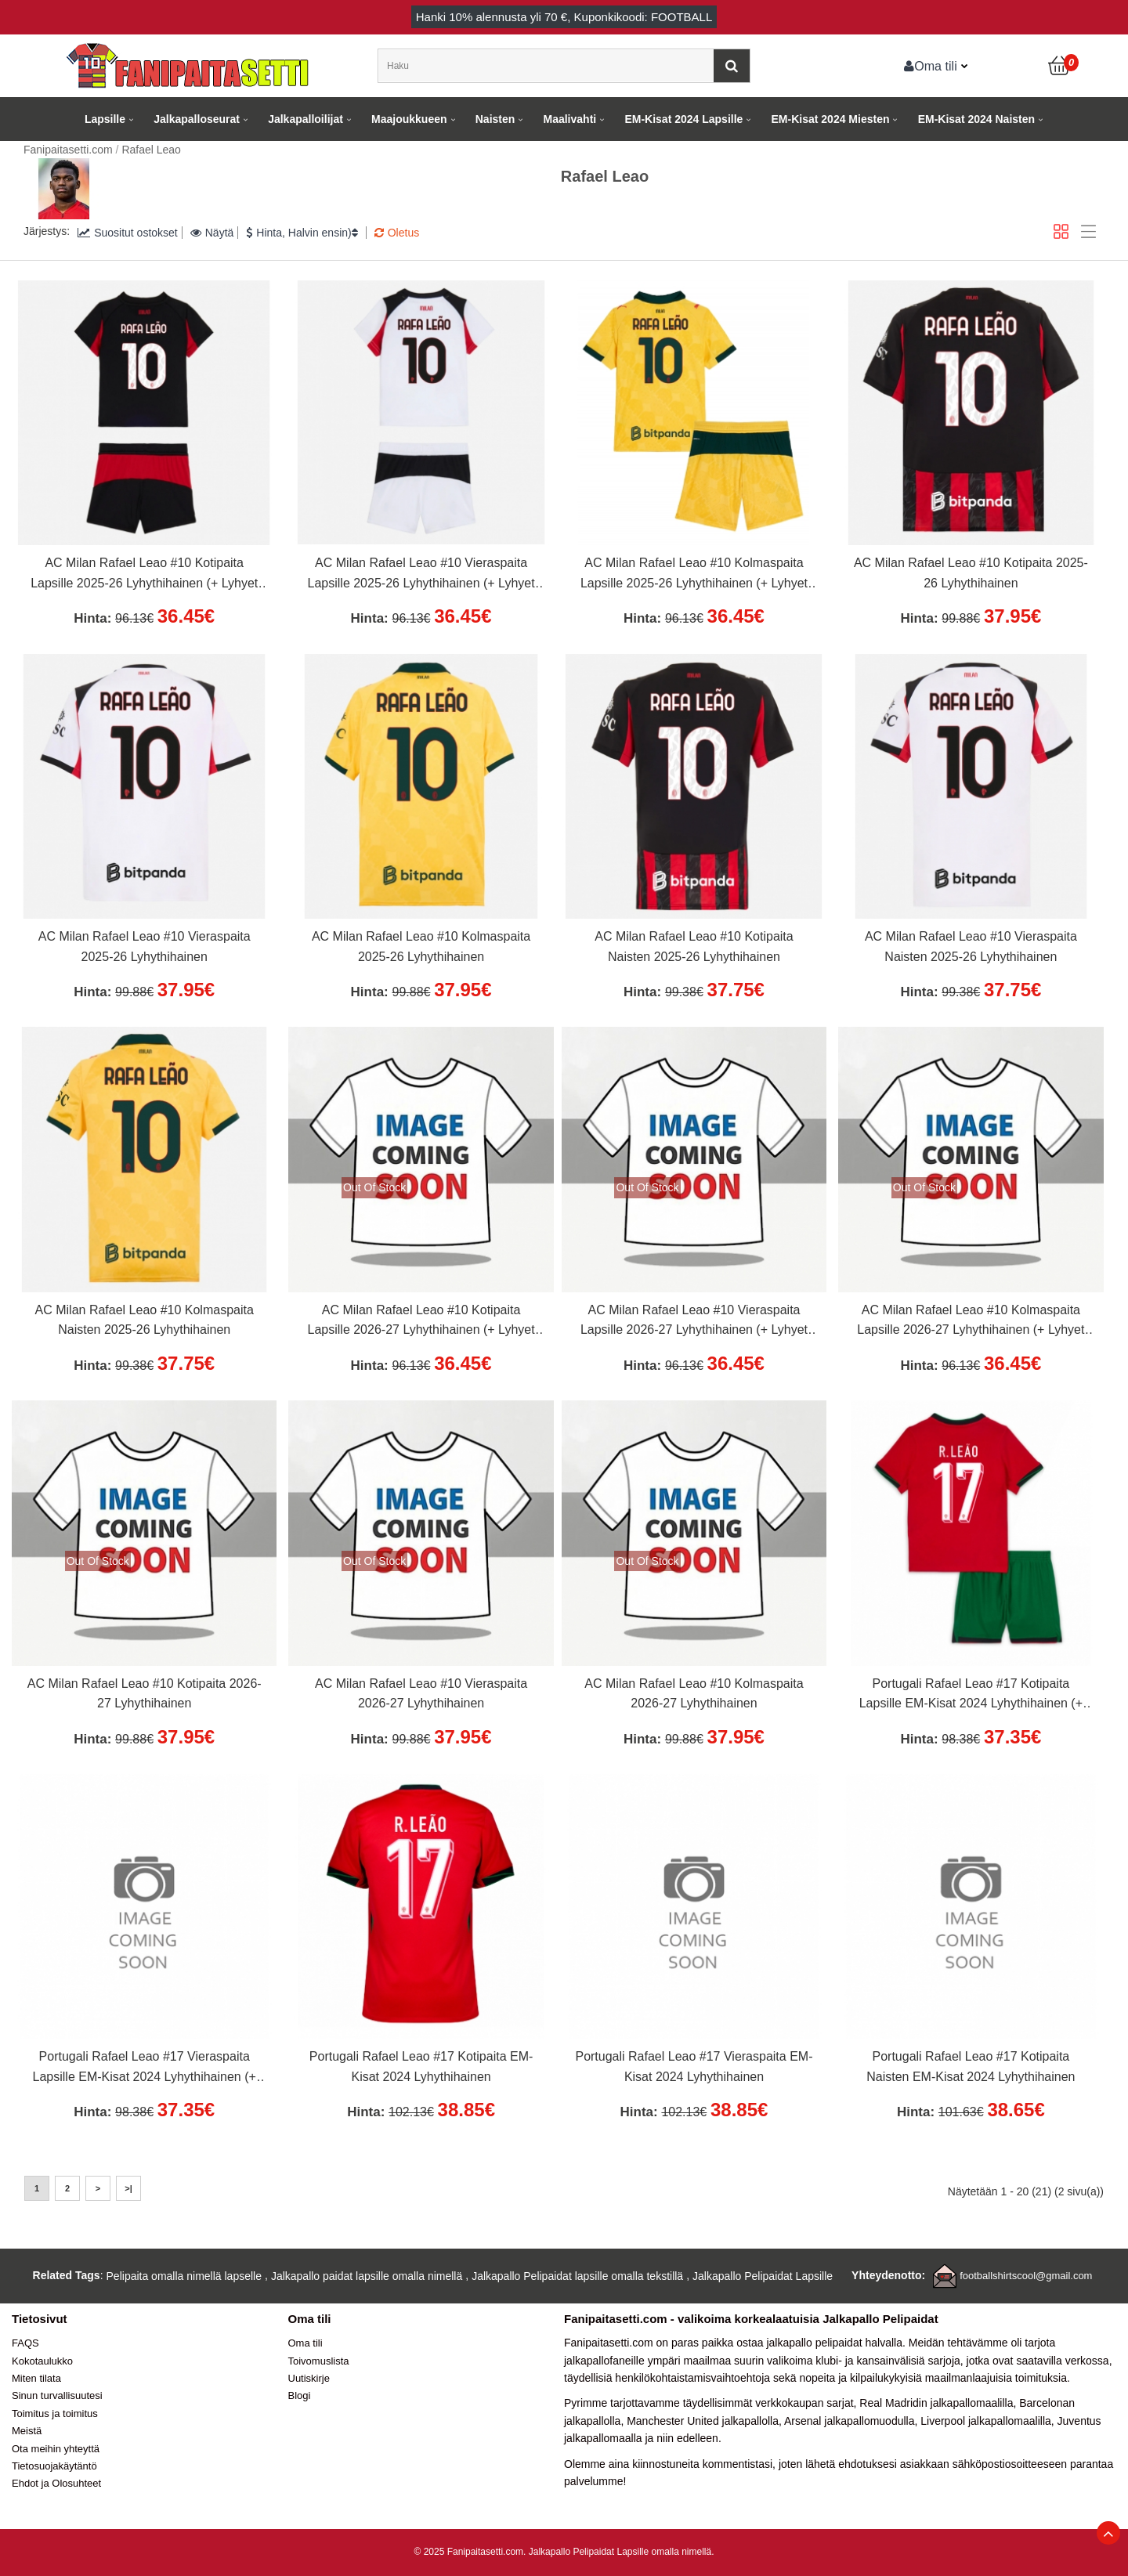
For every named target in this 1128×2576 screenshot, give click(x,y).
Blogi (299, 2395)
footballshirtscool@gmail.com (1026, 2276)
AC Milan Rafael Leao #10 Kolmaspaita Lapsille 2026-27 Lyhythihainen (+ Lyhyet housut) (970, 1322)
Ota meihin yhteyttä (55, 2449)
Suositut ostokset (128, 232)
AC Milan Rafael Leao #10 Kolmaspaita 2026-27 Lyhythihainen (693, 1694)
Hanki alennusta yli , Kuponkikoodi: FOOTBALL (564, 16)
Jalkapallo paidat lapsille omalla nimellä (366, 2276)
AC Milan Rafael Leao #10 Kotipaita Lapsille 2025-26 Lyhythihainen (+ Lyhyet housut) (144, 575)
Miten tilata (36, 2378)
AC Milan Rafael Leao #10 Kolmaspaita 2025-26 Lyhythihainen (421, 946)
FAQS (25, 2343)
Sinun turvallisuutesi (57, 2395)
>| (128, 2188)
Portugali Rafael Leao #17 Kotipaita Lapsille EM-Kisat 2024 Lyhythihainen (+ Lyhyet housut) (971, 1695)
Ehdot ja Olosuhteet (56, 2483)
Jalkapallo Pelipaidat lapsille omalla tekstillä (577, 2276)
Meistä (27, 2431)
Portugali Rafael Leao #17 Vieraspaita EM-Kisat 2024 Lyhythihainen (693, 2066)
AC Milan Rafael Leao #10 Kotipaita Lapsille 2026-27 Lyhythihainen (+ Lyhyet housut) (421, 1322)
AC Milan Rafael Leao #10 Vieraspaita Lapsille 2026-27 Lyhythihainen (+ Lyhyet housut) (694, 1322)
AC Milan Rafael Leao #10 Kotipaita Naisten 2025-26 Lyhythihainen (694, 946)
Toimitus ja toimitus (55, 2413)
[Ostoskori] (1060, 66)
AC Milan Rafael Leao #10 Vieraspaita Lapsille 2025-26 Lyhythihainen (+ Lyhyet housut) (421, 575)
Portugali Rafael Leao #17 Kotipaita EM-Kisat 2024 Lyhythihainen (421, 2066)
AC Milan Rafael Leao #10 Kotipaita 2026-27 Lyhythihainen (144, 1694)
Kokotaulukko (42, 2361)
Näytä (212, 232)
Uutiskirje (309, 2378)
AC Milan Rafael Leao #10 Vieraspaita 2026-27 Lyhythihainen (421, 1694)
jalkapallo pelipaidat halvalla (834, 2342)
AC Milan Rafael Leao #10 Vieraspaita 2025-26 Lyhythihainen (144, 946)
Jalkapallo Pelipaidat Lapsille (762, 2276)
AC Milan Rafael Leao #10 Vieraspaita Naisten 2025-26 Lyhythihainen (971, 946)
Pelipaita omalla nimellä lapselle (184, 2276)
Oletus (396, 232)
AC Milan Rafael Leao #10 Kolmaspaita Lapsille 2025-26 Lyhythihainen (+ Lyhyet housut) (694, 575)
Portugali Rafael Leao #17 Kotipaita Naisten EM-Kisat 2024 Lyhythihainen (970, 2066)
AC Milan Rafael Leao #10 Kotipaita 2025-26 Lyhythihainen (971, 573)
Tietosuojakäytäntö (54, 2466)
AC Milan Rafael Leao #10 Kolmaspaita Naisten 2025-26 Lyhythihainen (144, 1320)
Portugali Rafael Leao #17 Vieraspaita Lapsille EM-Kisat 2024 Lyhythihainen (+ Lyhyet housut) (144, 2068)
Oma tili (930, 66)
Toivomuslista (318, 2361)
